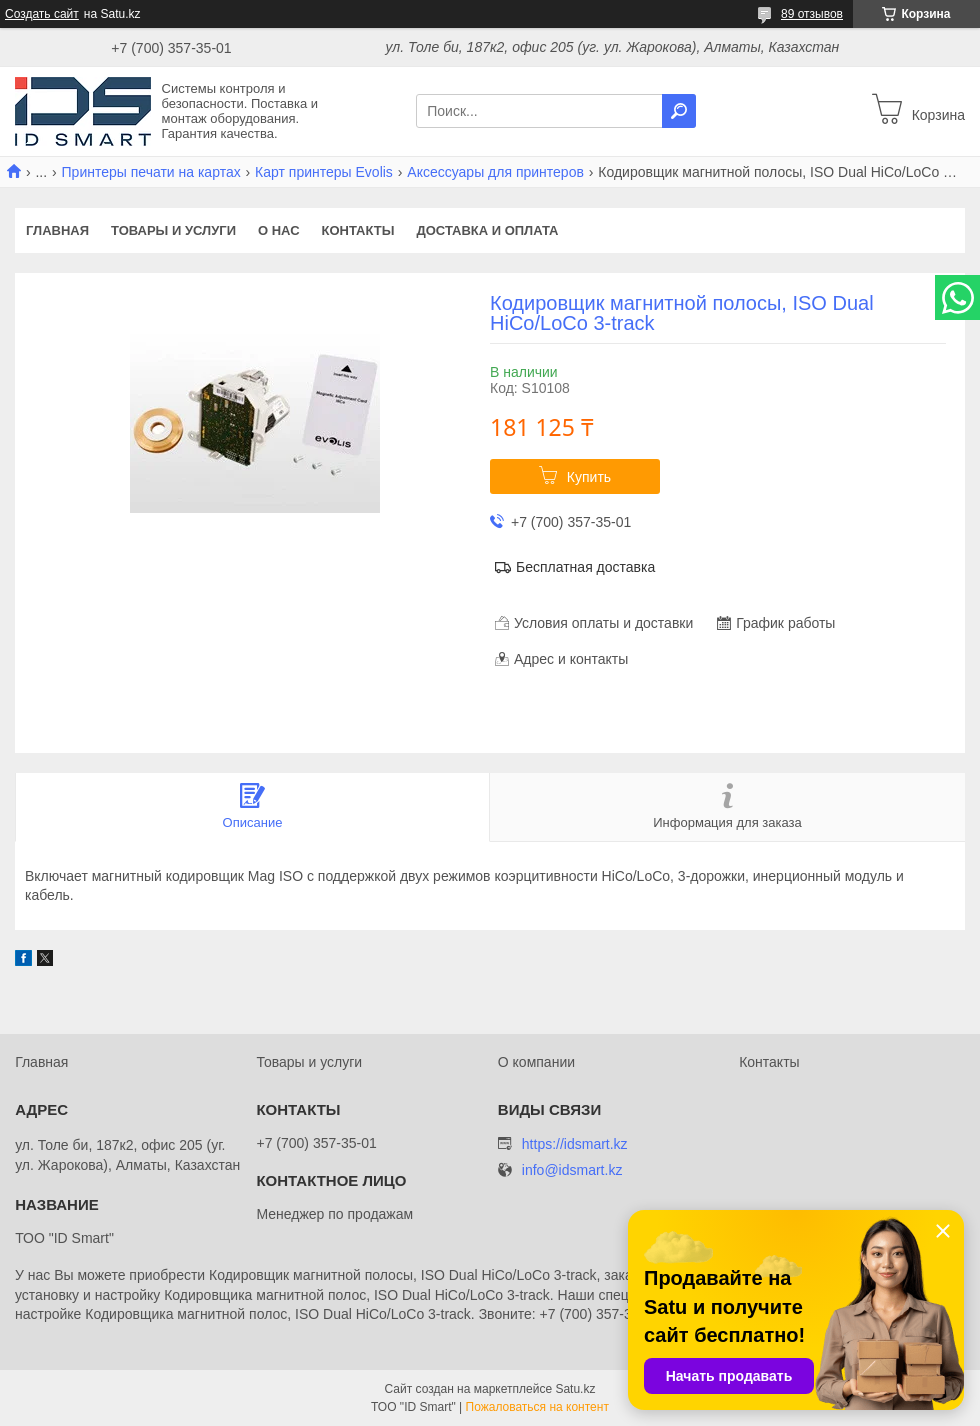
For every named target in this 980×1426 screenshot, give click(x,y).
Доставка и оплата (487, 230)
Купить (589, 477)
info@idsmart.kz (572, 1170)
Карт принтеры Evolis (324, 172)
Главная (57, 230)
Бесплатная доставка (585, 567)
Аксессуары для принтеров (495, 172)
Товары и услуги (173, 230)
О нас (279, 230)
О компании (536, 1062)
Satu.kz (575, 1389)
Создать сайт (42, 14)
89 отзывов (812, 14)
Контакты (358, 230)
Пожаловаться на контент (537, 1407)
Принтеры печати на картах (151, 172)
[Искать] (679, 111)
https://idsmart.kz (575, 1144)
